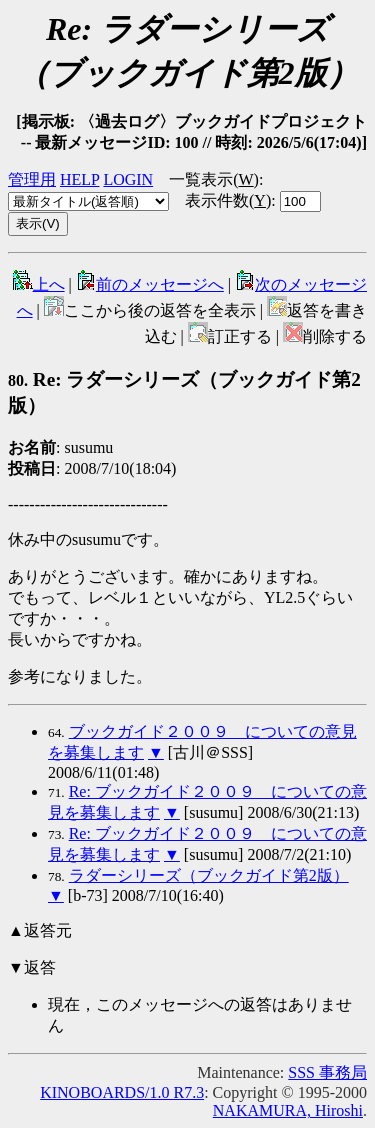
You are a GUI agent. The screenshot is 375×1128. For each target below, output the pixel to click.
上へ (39, 284)
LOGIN (128, 179)
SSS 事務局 (327, 1072)
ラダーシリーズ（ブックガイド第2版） (209, 875)
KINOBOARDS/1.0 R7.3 (122, 1092)
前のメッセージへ (150, 284)
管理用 (32, 179)
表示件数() (228, 200)
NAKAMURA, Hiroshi (288, 1110)
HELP (79, 179)
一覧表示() (214, 179)
